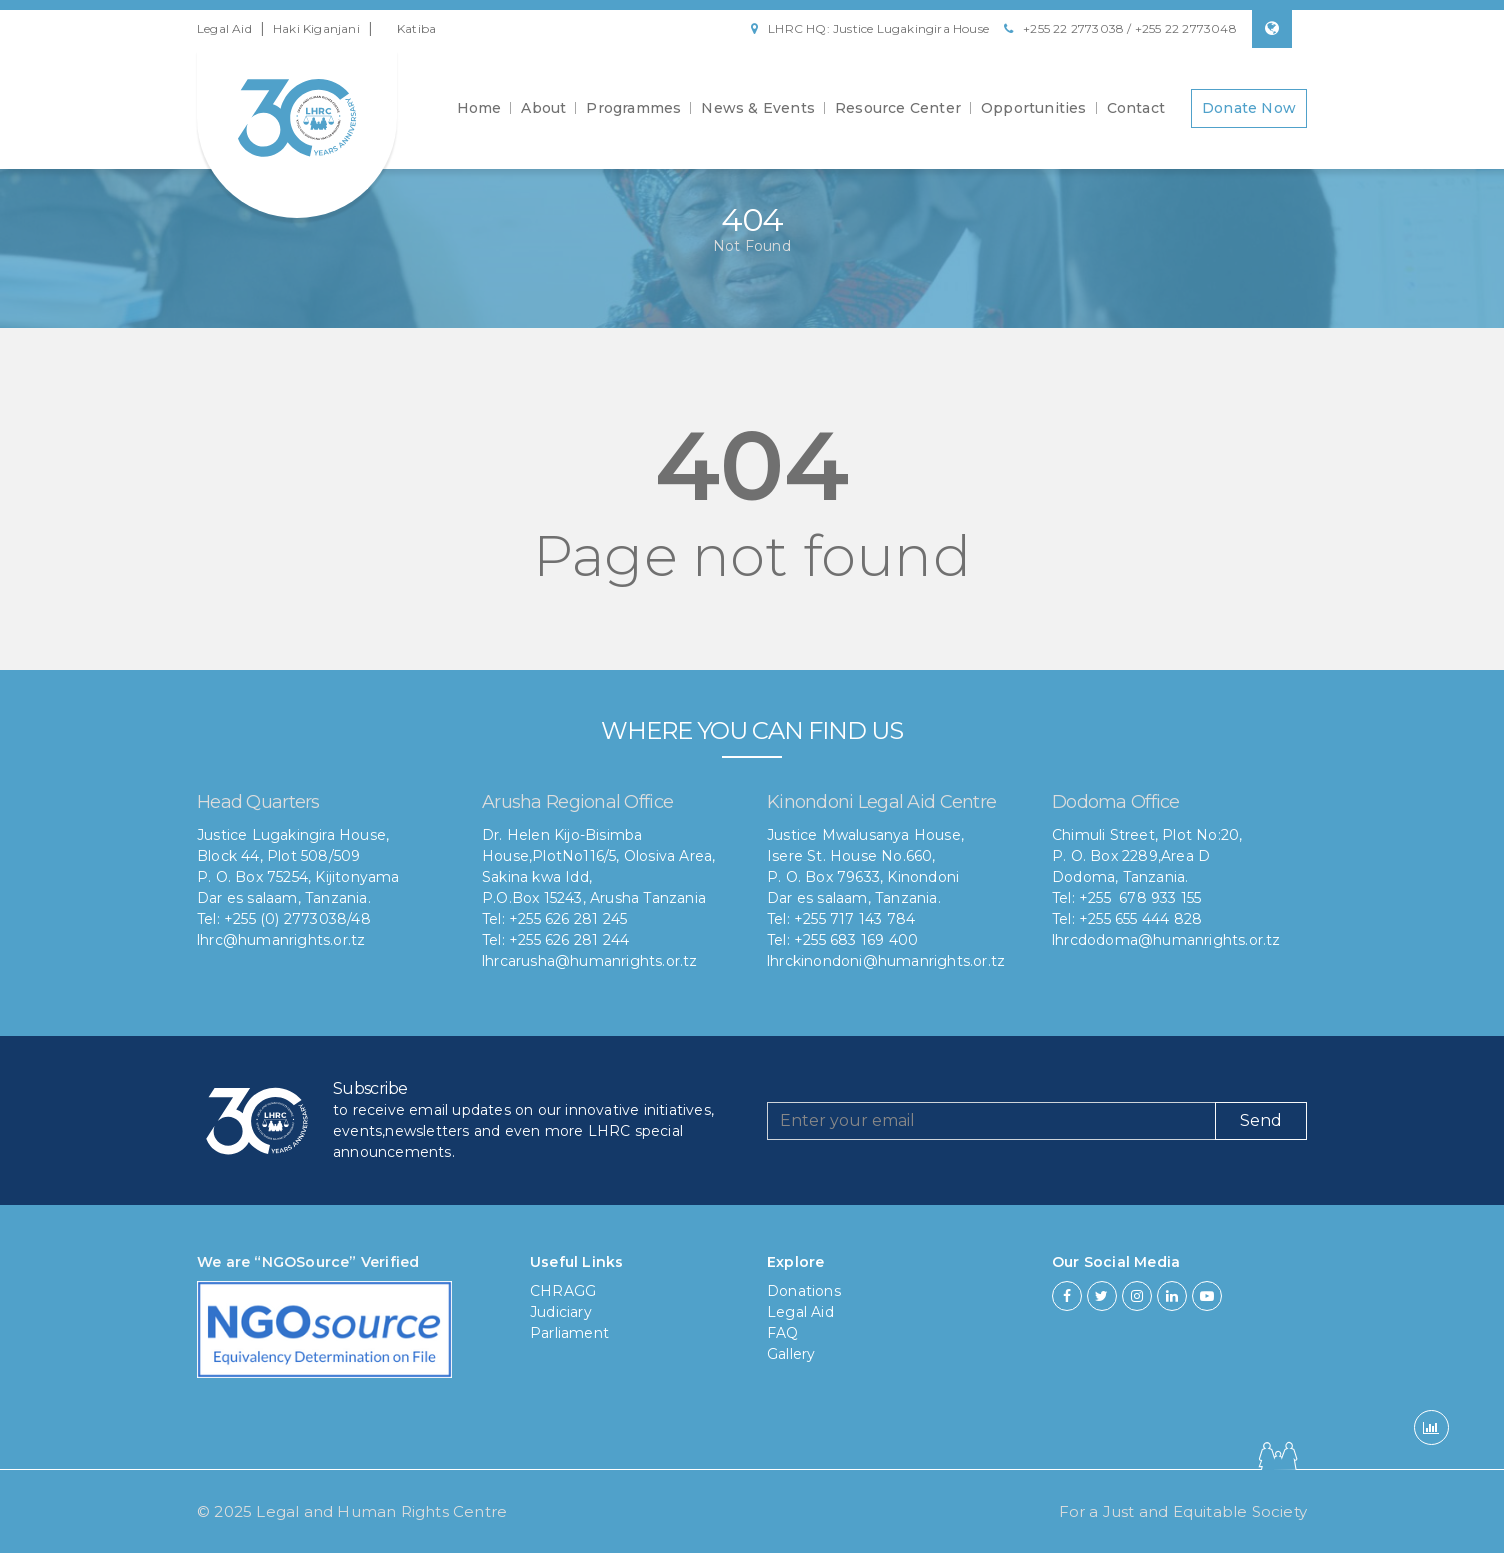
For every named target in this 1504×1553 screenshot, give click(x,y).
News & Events (758, 108)
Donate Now (1249, 108)
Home (479, 108)
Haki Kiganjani (316, 28)
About (543, 108)
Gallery (791, 1354)
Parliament (569, 1333)
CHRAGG (563, 1291)
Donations (804, 1291)
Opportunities (1034, 108)
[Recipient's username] (991, 1121)
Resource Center (898, 108)
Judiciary (561, 1312)
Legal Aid (224, 28)
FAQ (783, 1333)
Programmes (633, 108)
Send (1261, 1120)
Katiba (416, 28)
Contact (1136, 108)
